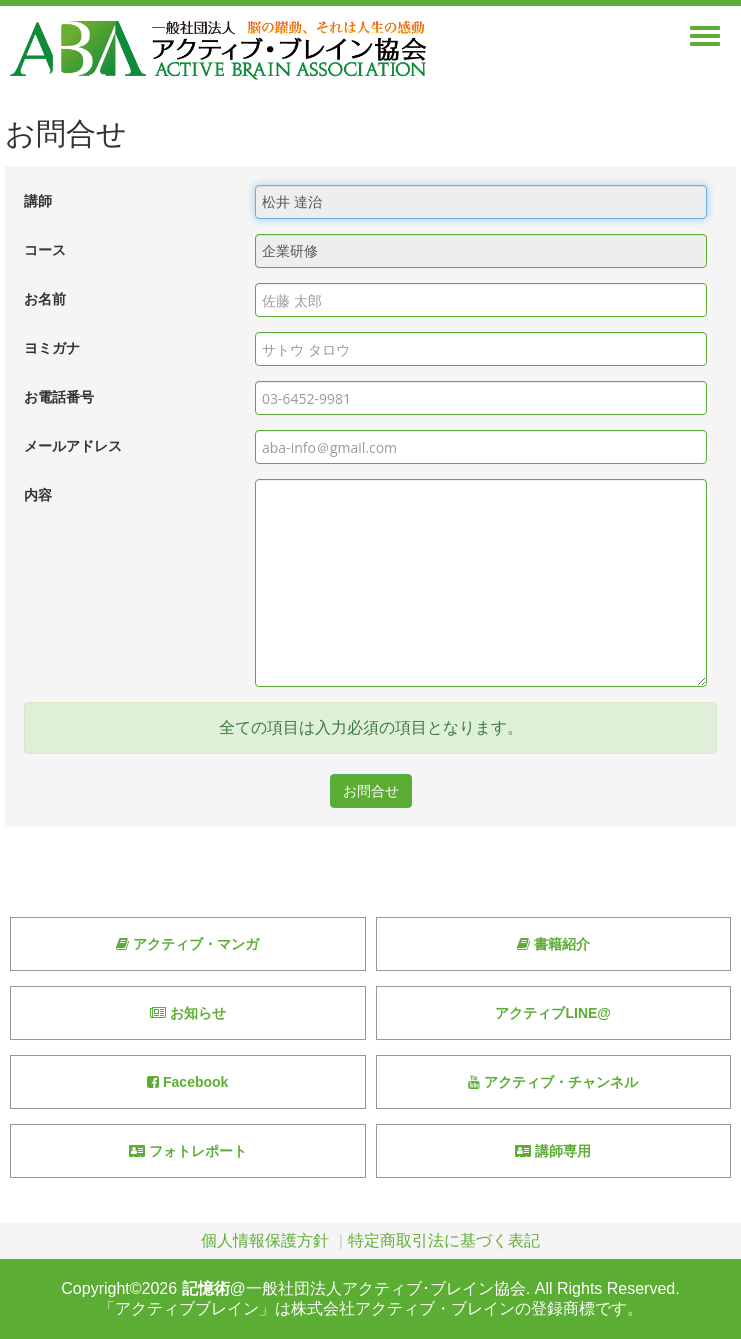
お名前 (45, 299)
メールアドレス (73, 446)
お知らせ (188, 1013)
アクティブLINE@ (553, 1013)
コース (45, 250)
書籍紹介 (553, 944)
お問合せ (371, 791)
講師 (38, 201)
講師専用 (553, 1151)
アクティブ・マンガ (187, 944)
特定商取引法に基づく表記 (444, 1240)
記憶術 (206, 1288)
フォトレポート (188, 1151)
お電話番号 (59, 397)
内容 (38, 495)
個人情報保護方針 (265, 1240)
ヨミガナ (52, 348)
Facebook (187, 1082)
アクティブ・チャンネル (553, 1082)
